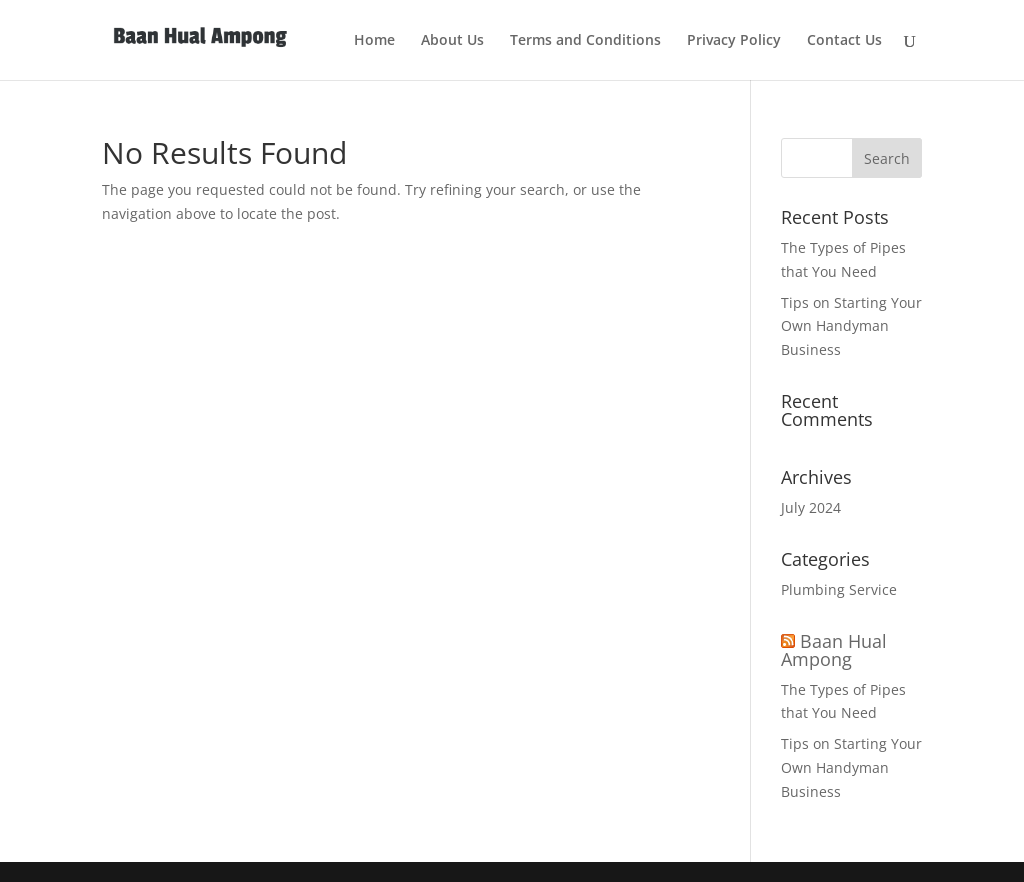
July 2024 (811, 507)
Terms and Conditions (585, 41)
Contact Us (844, 41)
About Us (452, 41)
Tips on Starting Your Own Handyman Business (851, 326)
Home (374, 41)
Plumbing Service (839, 589)
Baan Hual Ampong (834, 650)
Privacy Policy (734, 41)
